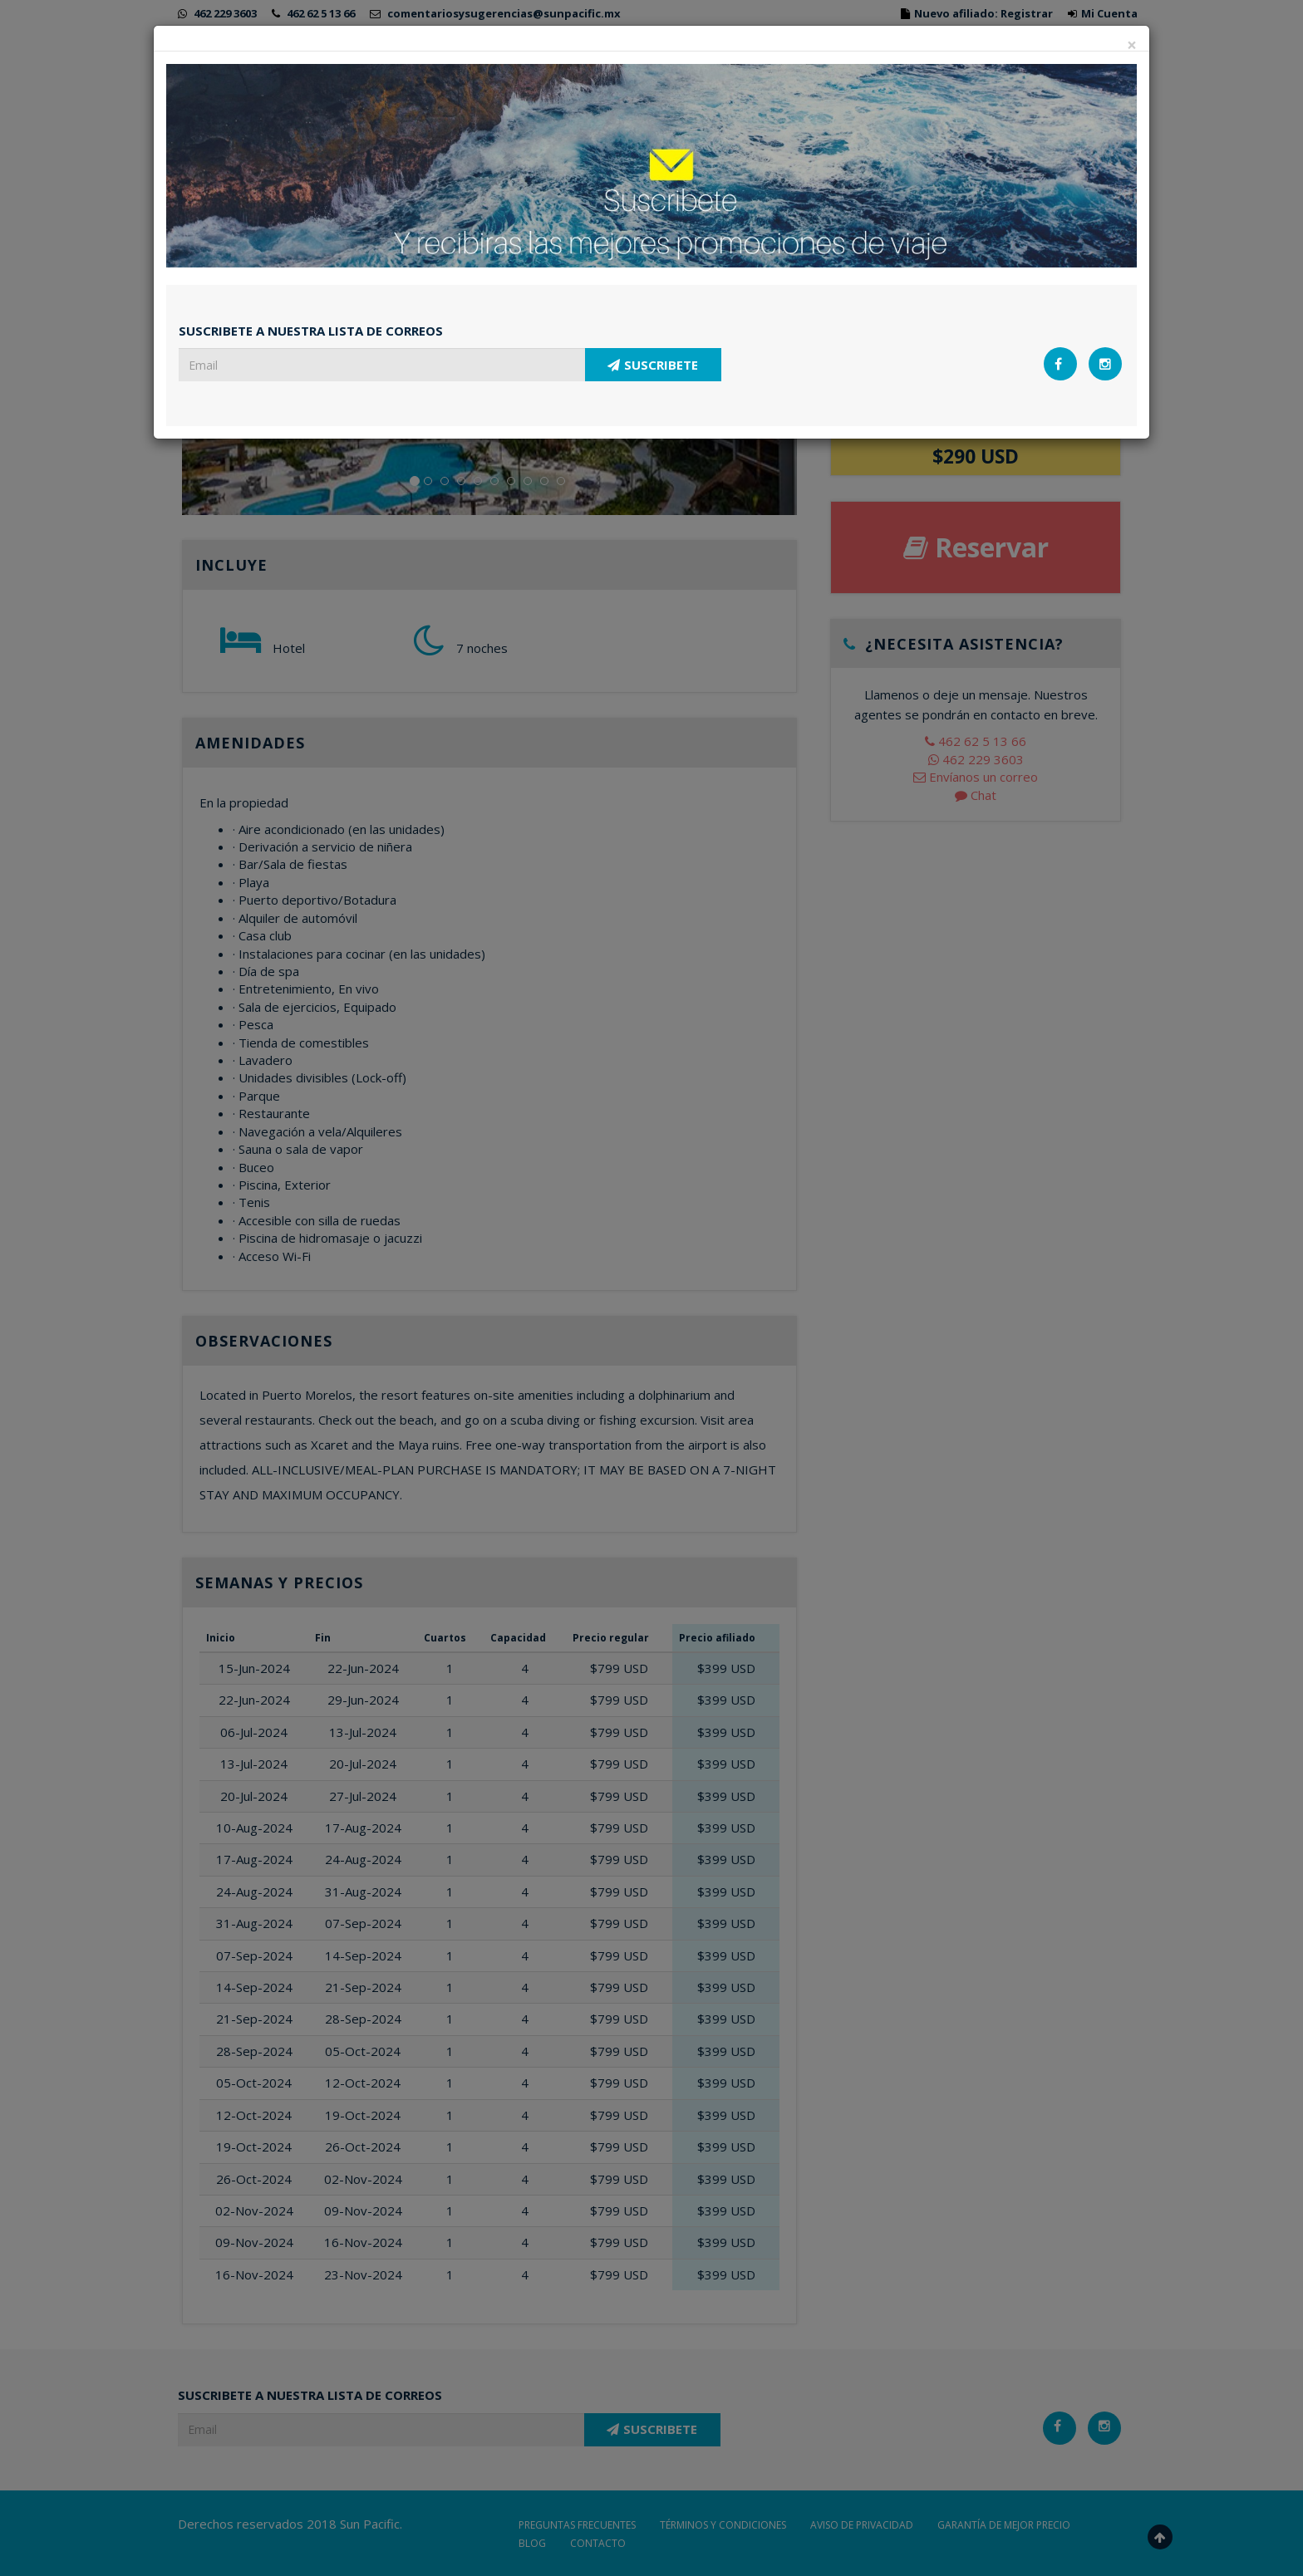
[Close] (1132, 45)
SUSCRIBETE (652, 364)
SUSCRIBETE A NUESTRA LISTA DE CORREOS (311, 330)
